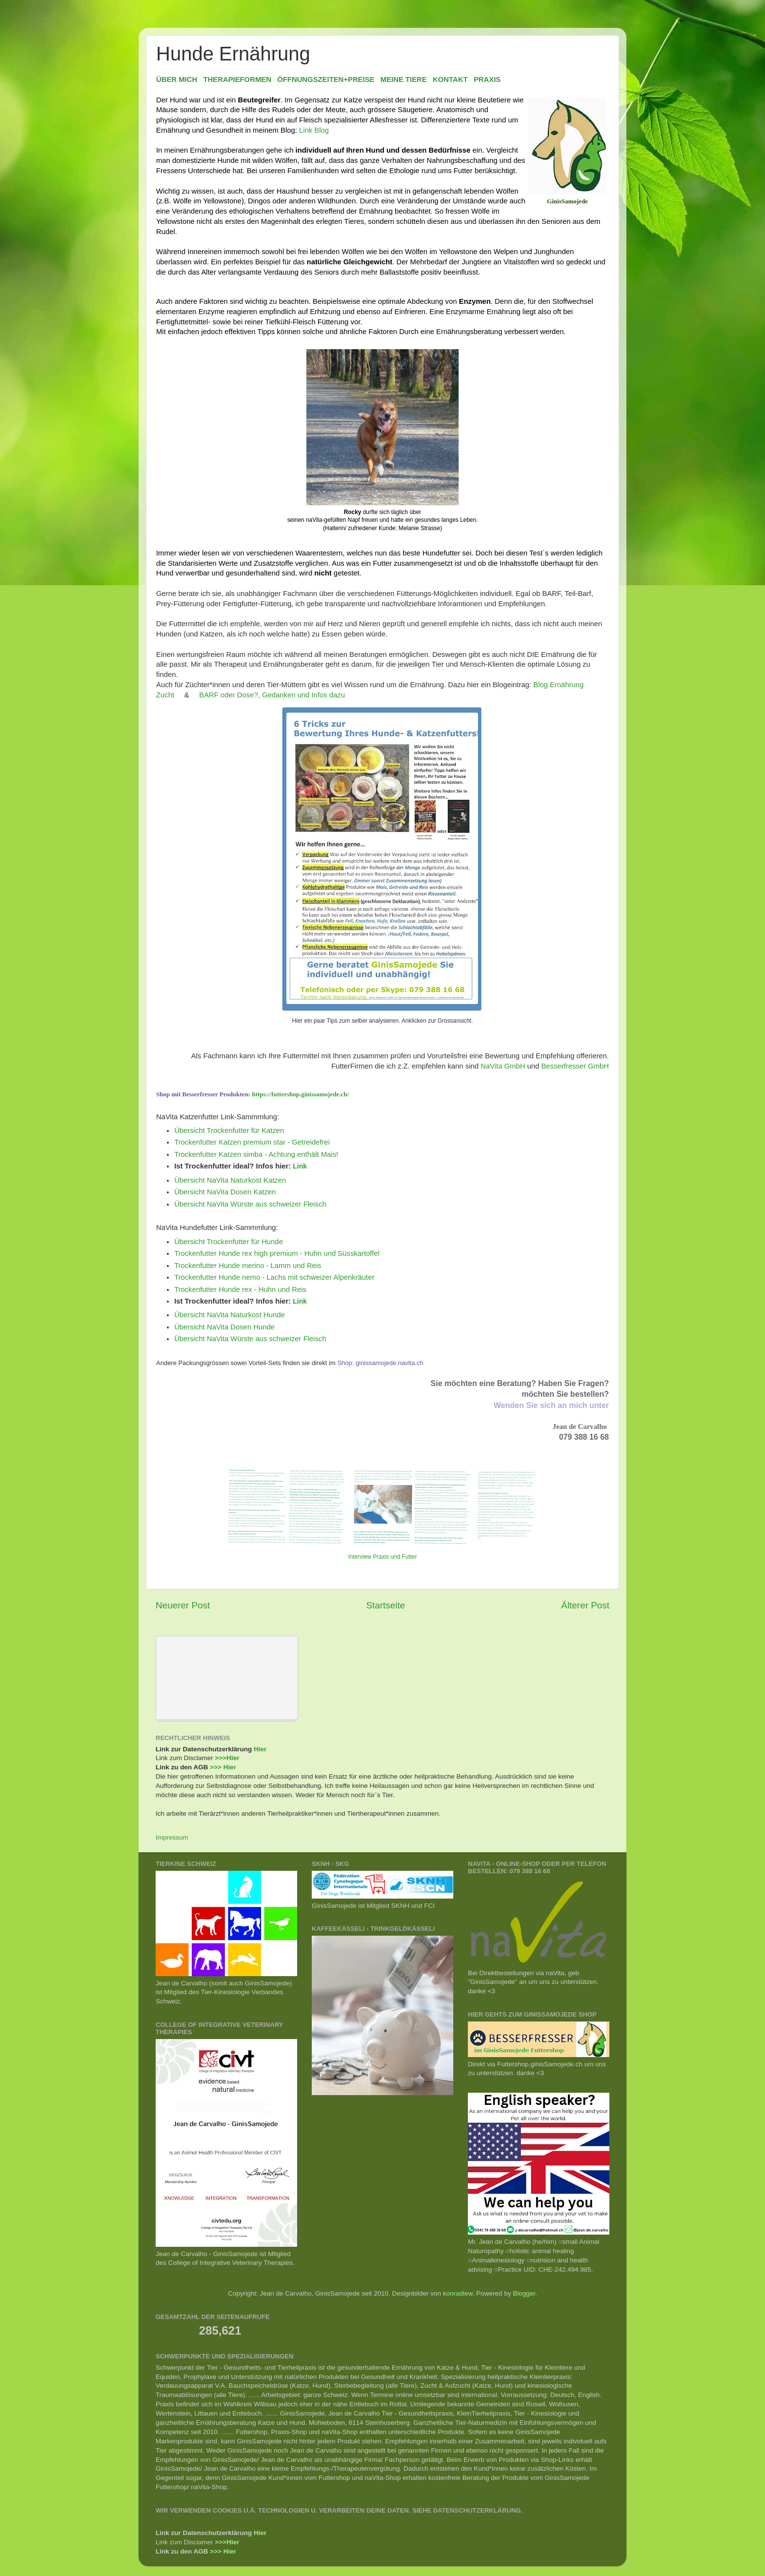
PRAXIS (487, 79)
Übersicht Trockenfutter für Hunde (228, 1242)
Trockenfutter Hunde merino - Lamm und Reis (247, 1265)
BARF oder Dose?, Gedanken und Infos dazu (272, 695)
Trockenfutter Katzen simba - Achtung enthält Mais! (256, 1154)
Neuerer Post (183, 1605)
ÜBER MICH (176, 79)
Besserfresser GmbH (575, 1066)
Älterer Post (585, 1605)
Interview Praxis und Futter (382, 1556)
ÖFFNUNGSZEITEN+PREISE (325, 79)
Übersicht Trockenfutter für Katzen (229, 1130)
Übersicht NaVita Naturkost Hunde (229, 1315)
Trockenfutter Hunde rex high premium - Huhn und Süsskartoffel (277, 1253)
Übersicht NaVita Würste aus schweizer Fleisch (250, 1204)
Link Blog (314, 130)
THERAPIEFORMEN (237, 79)
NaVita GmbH (503, 1066)
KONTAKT (450, 79)
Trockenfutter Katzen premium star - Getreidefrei (252, 1142)
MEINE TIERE (404, 79)
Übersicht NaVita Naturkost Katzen (230, 1180)
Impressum (172, 1837)
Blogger (524, 2293)
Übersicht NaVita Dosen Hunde (224, 1327)
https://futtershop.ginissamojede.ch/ (300, 1094)
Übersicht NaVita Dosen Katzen (225, 1192)
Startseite (385, 1605)
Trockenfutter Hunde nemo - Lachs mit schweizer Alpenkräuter (274, 1277)
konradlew (458, 2293)
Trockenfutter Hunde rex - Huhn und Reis (240, 1289)
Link (300, 1166)
